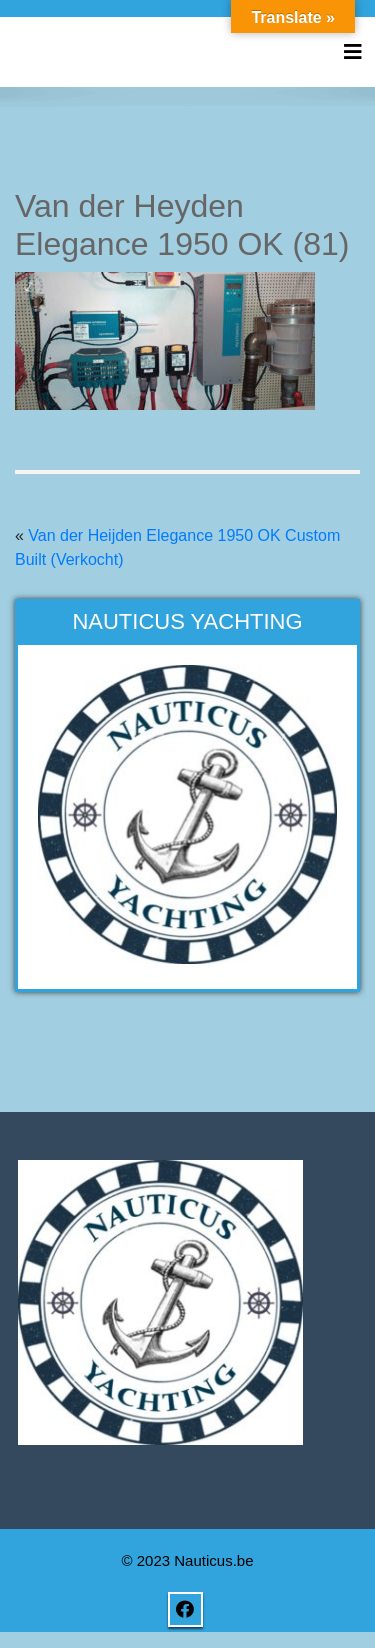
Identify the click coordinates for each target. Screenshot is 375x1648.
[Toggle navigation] (353, 52)
